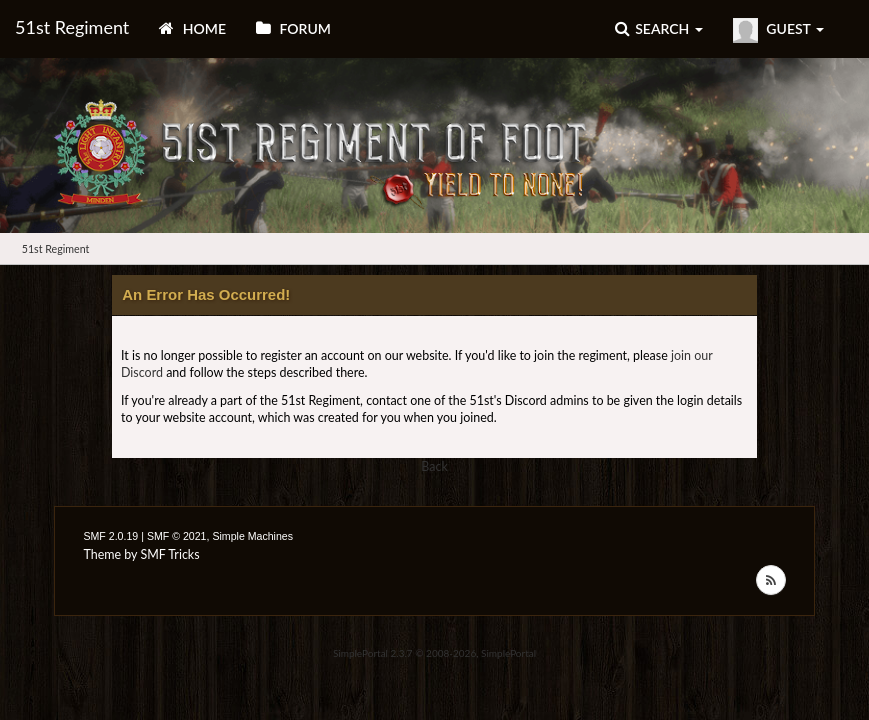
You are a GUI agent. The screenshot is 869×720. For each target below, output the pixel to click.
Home (192, 28)
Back (434, 466)
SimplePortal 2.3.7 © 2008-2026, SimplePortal (434, 653)
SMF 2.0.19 (110, 536)
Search (659, 28)
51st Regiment (72, 27)
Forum (293, 28)
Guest (778, 30)
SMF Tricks (169, 554)
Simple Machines (252, 536)
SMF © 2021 (177, 536)
